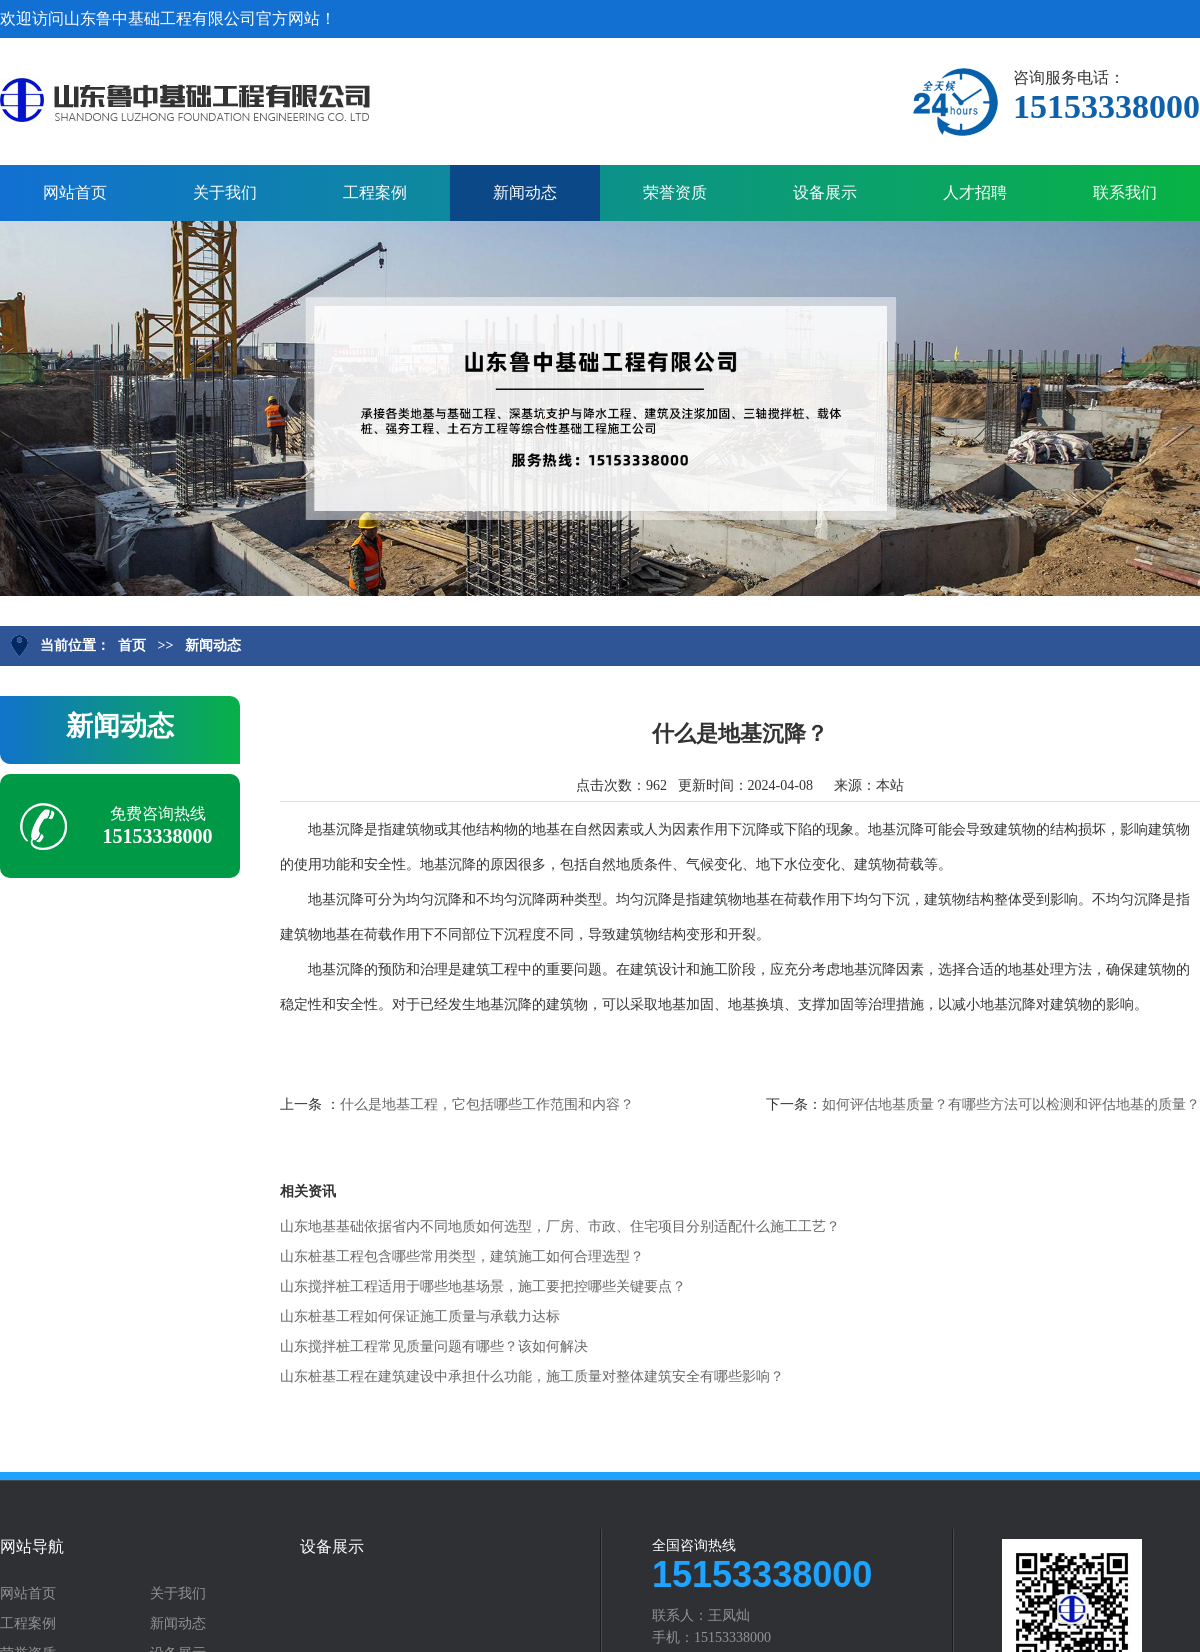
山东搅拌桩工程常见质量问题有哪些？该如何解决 (434, 1346)
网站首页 (75, 192)
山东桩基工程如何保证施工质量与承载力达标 (420, 1316)
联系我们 (1125, 192)
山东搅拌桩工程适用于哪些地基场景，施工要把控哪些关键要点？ (483, 1286)
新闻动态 (525, 192)
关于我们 (225, 192)
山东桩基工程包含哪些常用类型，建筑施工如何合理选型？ (462, 1256)
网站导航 (32, 1547)
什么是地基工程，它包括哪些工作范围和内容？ (487, 1104)
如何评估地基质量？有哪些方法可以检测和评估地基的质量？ (1011, 1104)
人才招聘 (975, 192)
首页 (132, 645)
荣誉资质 (675, 192)
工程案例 (375, 192)
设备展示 (825, 192)
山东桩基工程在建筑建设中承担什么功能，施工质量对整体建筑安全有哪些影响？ (532, 1376)
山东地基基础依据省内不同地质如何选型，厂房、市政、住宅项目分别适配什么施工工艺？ (560, 1226)
